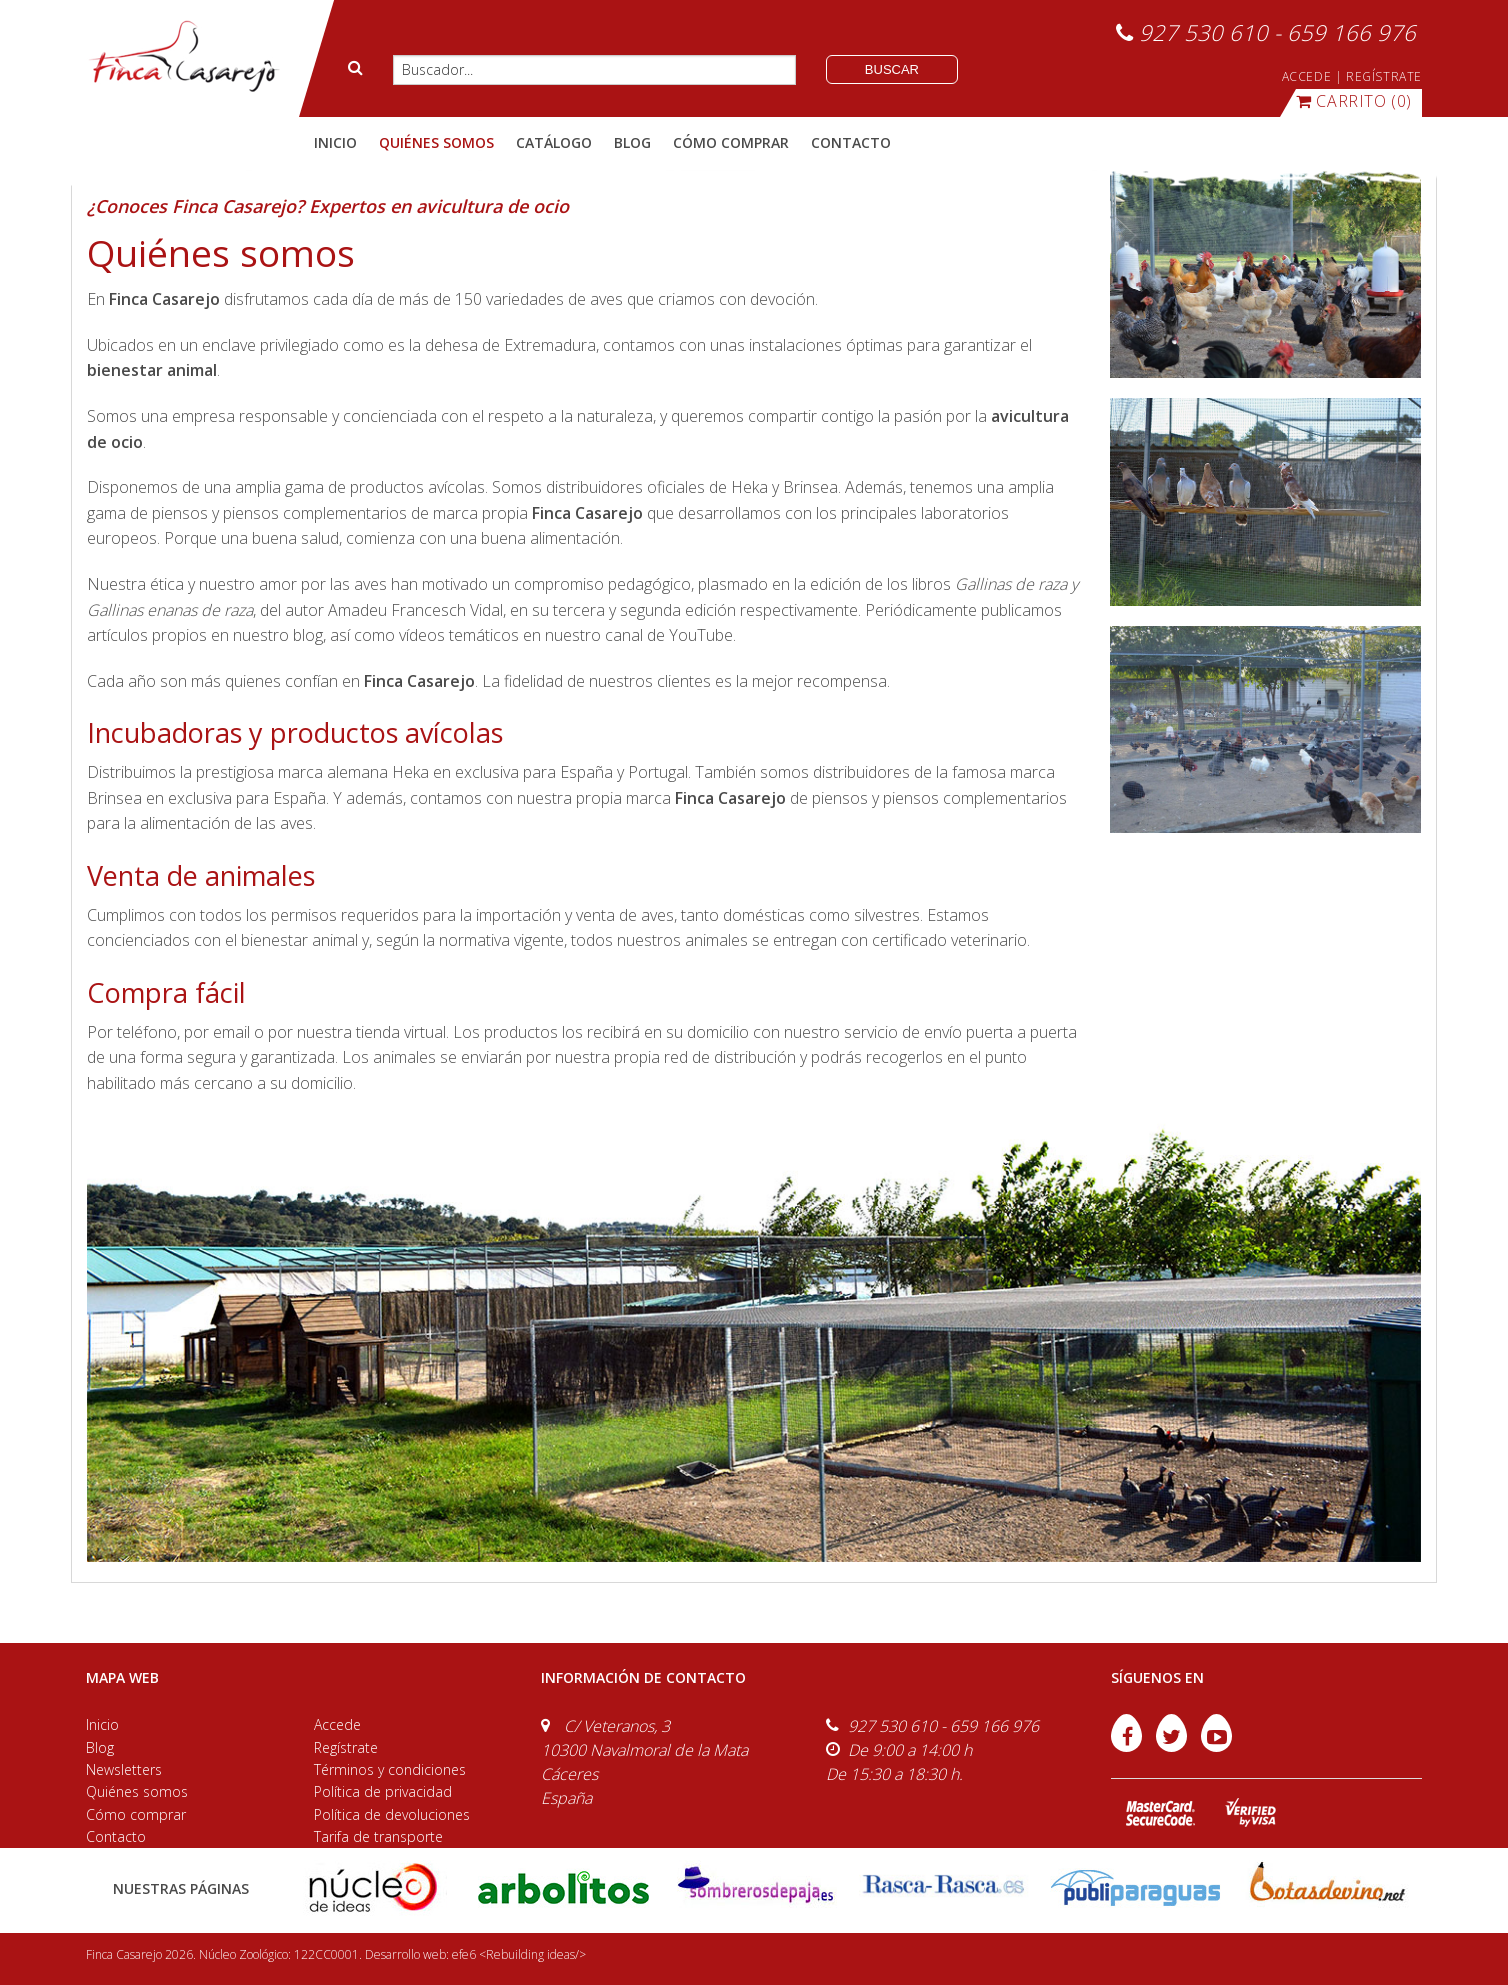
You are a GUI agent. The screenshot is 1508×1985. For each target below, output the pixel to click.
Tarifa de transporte (378, 1836)
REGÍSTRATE (1384, 76)
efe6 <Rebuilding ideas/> (519, 1954)
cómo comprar (731, 142)
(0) (1354, 101)
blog (632, 142)
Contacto (116, 1836)
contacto (851, 142)
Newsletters (124, 1769)
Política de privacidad (383, 1791)
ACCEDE (1307, 76)
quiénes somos (436, 142)
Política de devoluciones (392, 1814)
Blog (100, 1747)
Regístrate (346, 1747)
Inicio (335, 142)
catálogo (554, 142)
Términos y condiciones (390, 1769)
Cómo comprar (136, 1814)
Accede (337, 1724)
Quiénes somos (137, 1791)
